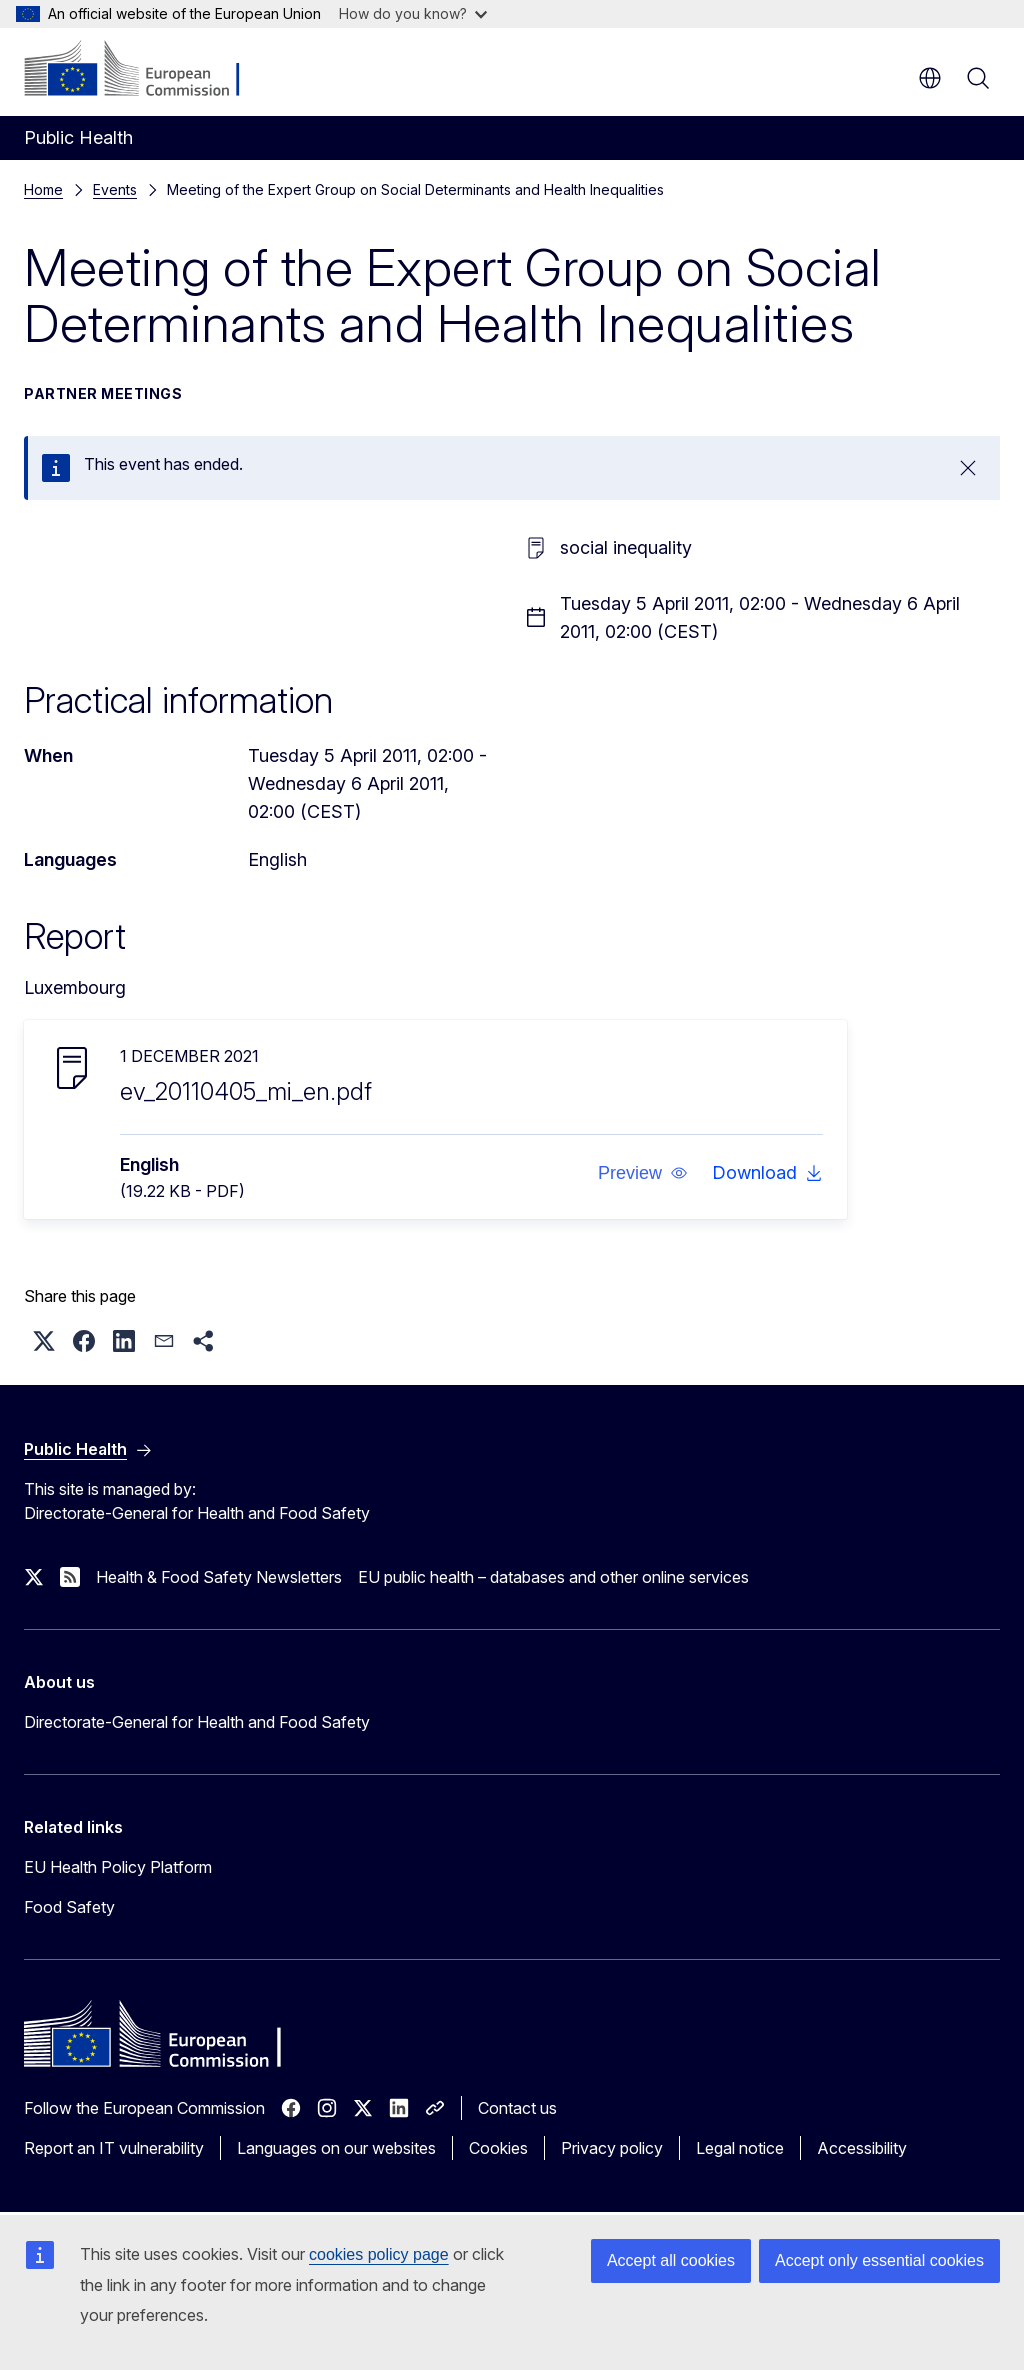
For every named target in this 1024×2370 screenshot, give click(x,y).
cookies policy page (379, 2254)
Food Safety (69, 1907)
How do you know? (413, 13)
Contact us (517, 2108)
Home (43, 189)
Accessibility (862, 2148)
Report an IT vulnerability (114, 2148)
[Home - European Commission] (145, 70)
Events (115, 189)
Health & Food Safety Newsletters (219, 1577)
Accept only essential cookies (879, 2260)
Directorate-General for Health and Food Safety (197, 1722)
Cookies (498, 2148)
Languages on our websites (336, 2148)
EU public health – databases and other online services (553, 1577)
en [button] (930, 78)
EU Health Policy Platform (118, 1867)
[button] (643, 1173)
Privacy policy (612, 2148)
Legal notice (740, 2148)
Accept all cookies (671, 2260)
